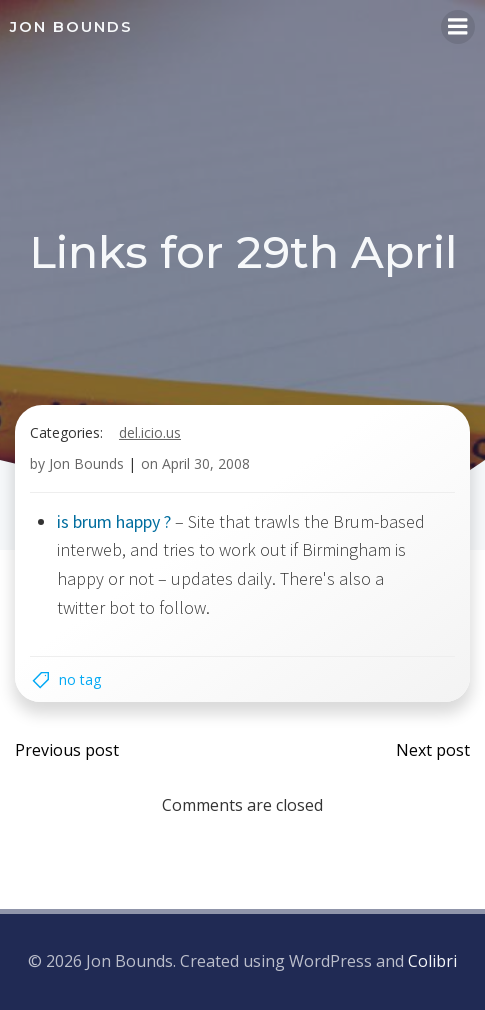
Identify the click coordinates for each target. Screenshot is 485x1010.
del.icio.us (150, 432)
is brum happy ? (114, 521)
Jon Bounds (86, 463)
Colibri (432, 961)
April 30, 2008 (206, 463)
